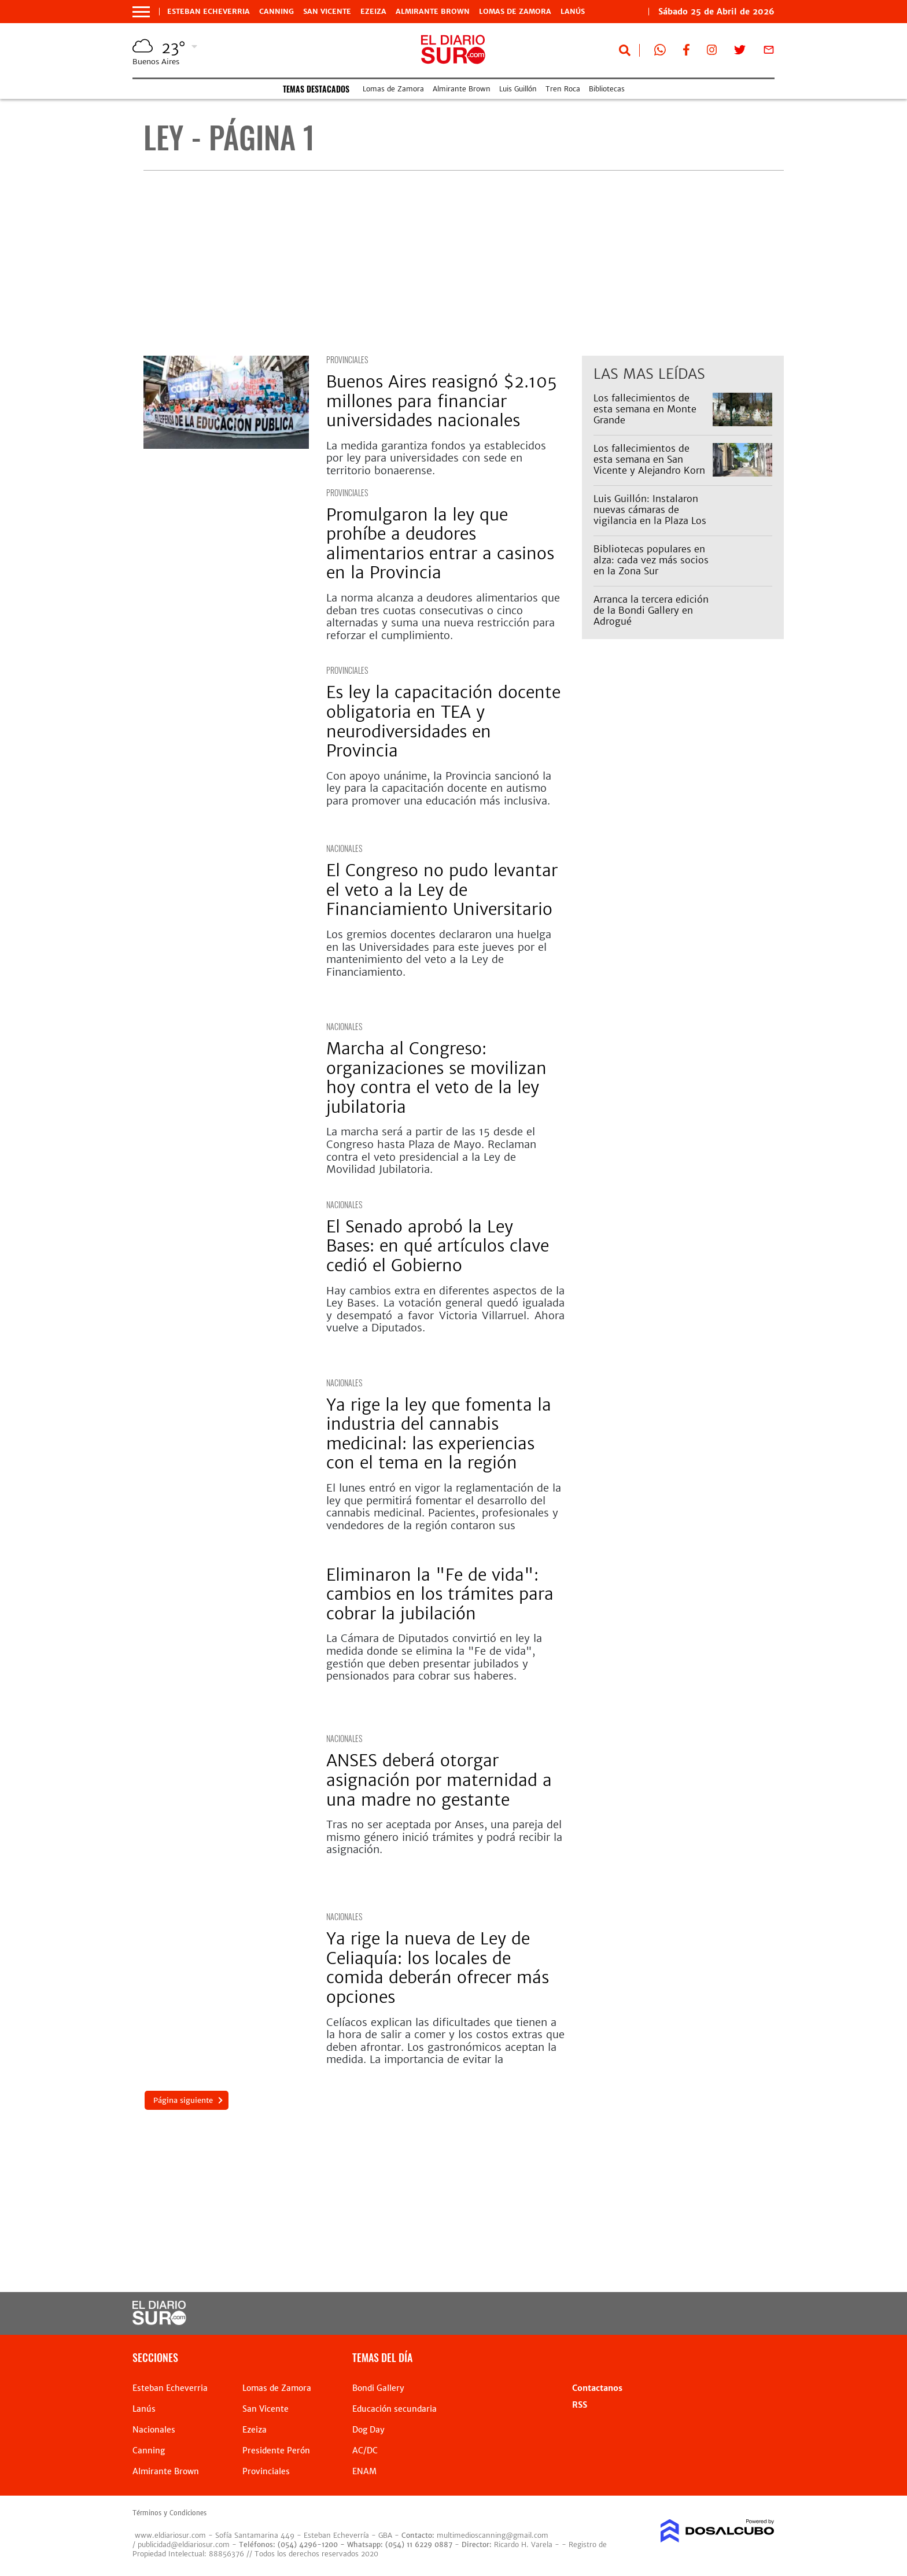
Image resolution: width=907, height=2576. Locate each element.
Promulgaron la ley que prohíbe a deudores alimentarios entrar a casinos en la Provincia (440, 544)
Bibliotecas (607, 88)
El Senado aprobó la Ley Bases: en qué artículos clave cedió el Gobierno (437, 1246)
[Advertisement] (463, 263)
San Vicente (327, 11)
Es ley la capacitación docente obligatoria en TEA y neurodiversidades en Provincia (443, 721)
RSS (579, 2405)
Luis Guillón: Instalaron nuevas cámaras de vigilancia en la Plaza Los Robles (649, 515)
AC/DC (365, 2450)
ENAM (364, 2471)
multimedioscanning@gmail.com (492, 2535)
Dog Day (368, 2429)
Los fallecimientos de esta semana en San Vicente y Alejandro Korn (649, 459)
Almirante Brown (433, 11)
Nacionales (344, 848)
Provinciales (347, 359)
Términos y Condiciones (169, 2513)
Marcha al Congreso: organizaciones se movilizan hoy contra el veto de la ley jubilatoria (436, 1077)
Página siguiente (182, 2100)
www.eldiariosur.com (170, 2535)
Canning (276, 11)
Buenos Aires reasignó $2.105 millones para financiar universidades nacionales (441, 401)
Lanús (573, 11)
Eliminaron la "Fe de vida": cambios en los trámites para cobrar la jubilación (440, 1594)
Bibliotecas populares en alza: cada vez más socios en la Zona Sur (651, 560)
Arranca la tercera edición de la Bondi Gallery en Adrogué (651, 610)
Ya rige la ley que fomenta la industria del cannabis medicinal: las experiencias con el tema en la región (438, 1434)
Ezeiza (373, 11)
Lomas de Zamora (515, 11)
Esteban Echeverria (208, 11)
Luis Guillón (518, 88)
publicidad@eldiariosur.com (184, 2544)
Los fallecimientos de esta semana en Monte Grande (644, 409)
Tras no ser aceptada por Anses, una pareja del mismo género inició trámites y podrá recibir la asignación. (444, 1837)
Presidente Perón (276, 2450)
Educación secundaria (394, 2409)
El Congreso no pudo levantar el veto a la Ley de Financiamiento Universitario (442, 890)
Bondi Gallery (378, 2388)
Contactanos (597, 2388)
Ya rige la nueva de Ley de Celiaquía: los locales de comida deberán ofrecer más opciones (437, 1967)
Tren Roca (562, 88)
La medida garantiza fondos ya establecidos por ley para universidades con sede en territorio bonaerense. (436, 458)
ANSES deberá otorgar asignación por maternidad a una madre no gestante (439, 1780)
